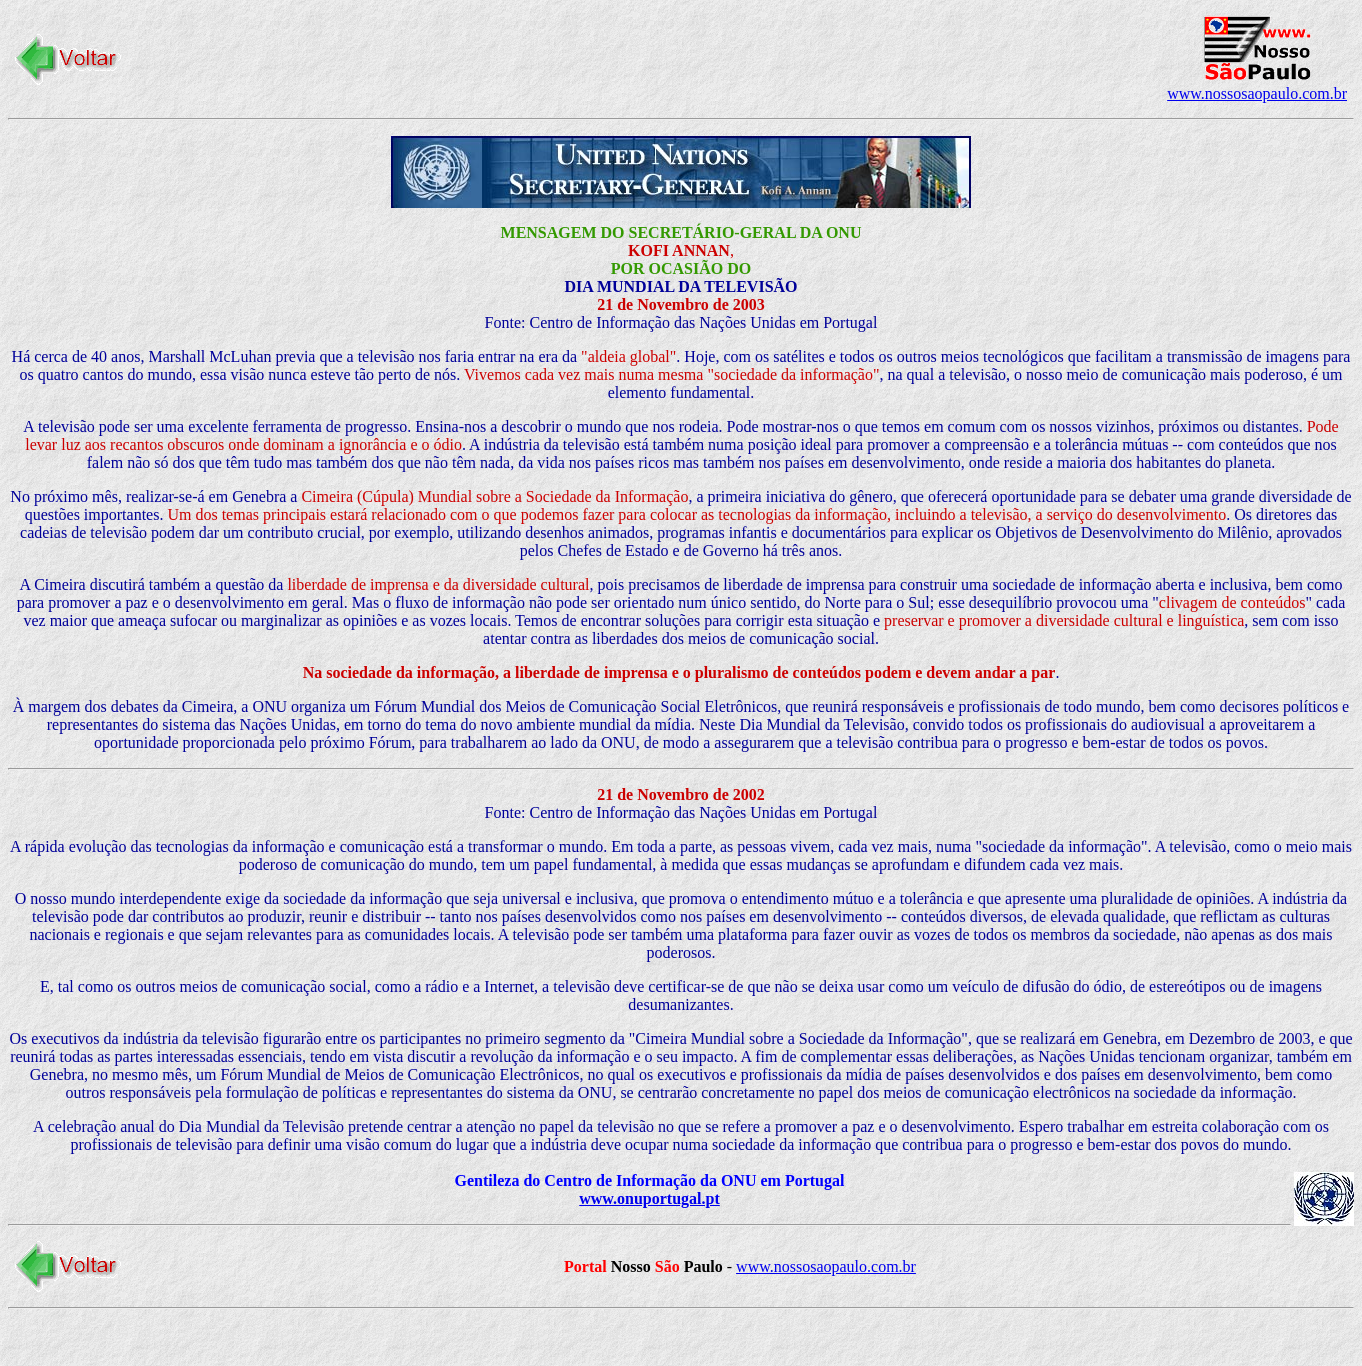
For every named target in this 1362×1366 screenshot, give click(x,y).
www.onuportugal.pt (649, 1198)
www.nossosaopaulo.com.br (1257, 93)
